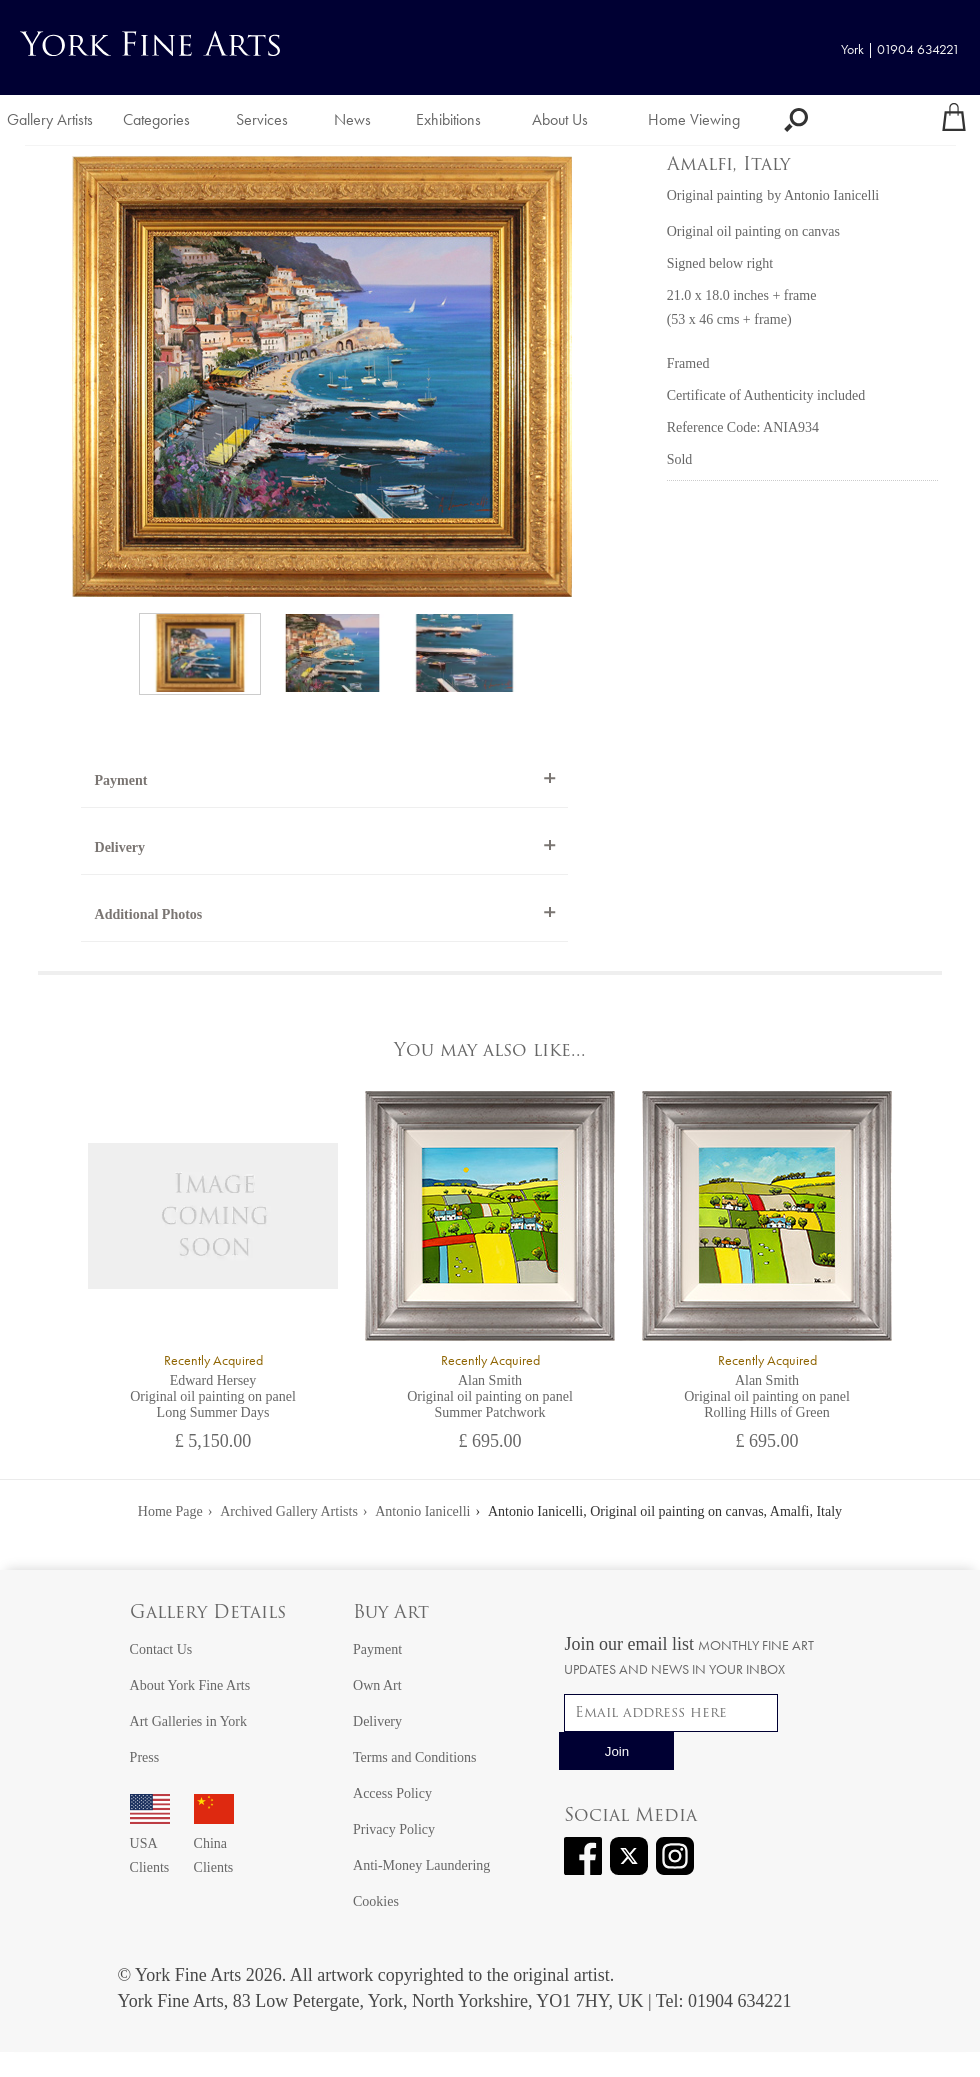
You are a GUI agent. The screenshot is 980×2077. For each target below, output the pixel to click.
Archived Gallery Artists (289, 1511)
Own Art (377, 1685)
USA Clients (150, 1843)
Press (145, 1757)
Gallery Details (208, 1613)
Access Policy (392, 1793)
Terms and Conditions (414, 1757)
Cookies (376, 1901)
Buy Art (391, 1613)
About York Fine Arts (190, 1685)
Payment (121, 780)
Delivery (120, 847)
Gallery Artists (50, 119)
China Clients (214, 1843)
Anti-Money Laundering (421, 1865)
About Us (560, 119)
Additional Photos (149, 914)
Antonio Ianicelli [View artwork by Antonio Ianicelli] (831, 195)
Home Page (170, 1511)
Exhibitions (448, 119)
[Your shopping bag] (954, 120)
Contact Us (161, 1649)
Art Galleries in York (188, 1721)
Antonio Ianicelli (422, 1511)
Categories (156, 119)
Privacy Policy (394, 1829)
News (352, 119)
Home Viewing (694, 119)
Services (262, 119)
